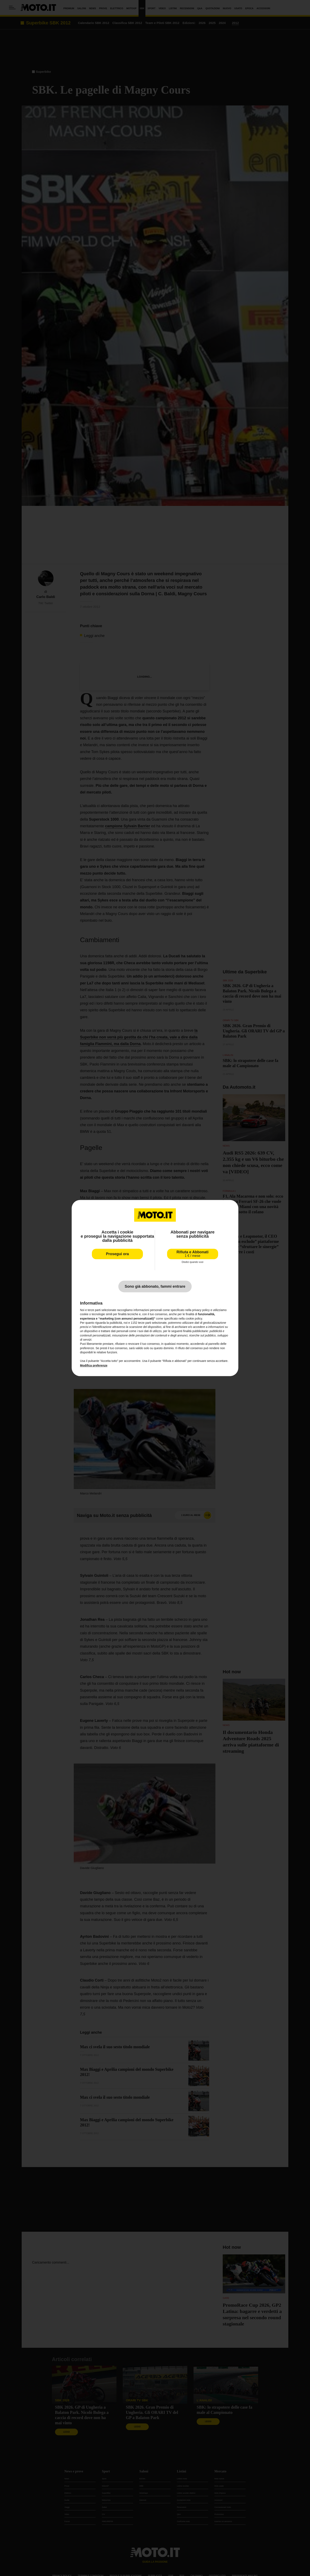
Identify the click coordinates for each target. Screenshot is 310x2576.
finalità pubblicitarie (195, 1331)
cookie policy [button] (194, 1318)
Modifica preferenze (93, 1365)
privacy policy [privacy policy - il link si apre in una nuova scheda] (201, 1310)
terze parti (144, 1322)
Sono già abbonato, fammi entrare (155, 1286)
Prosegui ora (117, 1254)
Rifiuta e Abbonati (192, 1254)
